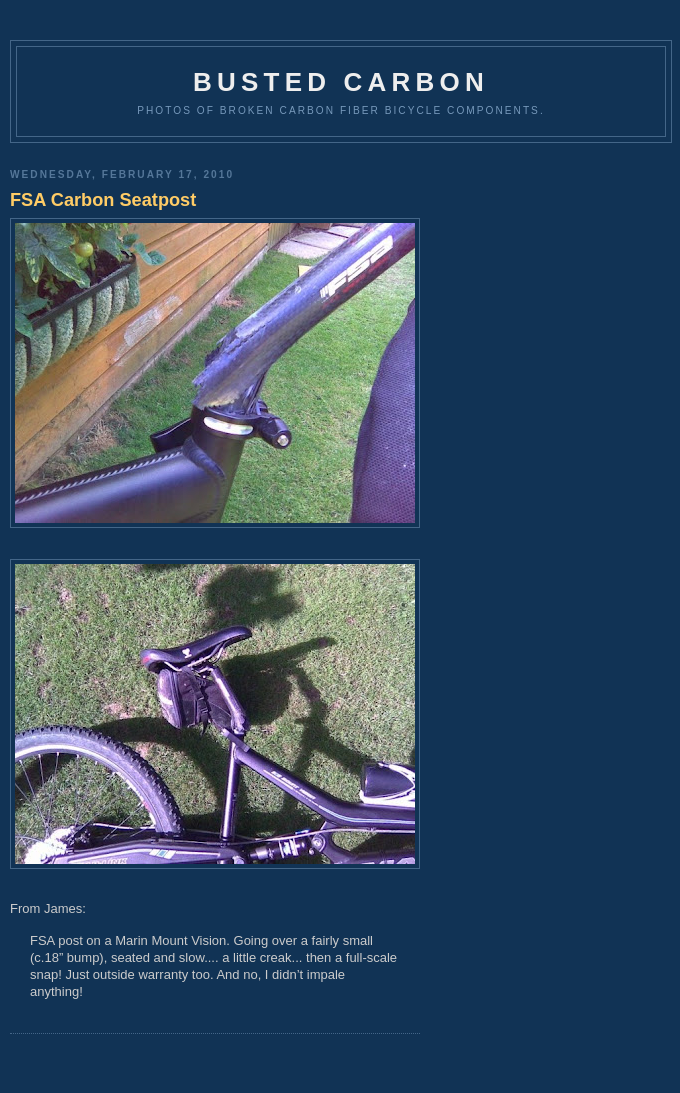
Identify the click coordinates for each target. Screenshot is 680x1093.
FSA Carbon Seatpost (103, 200)
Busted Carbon (341, 82)
